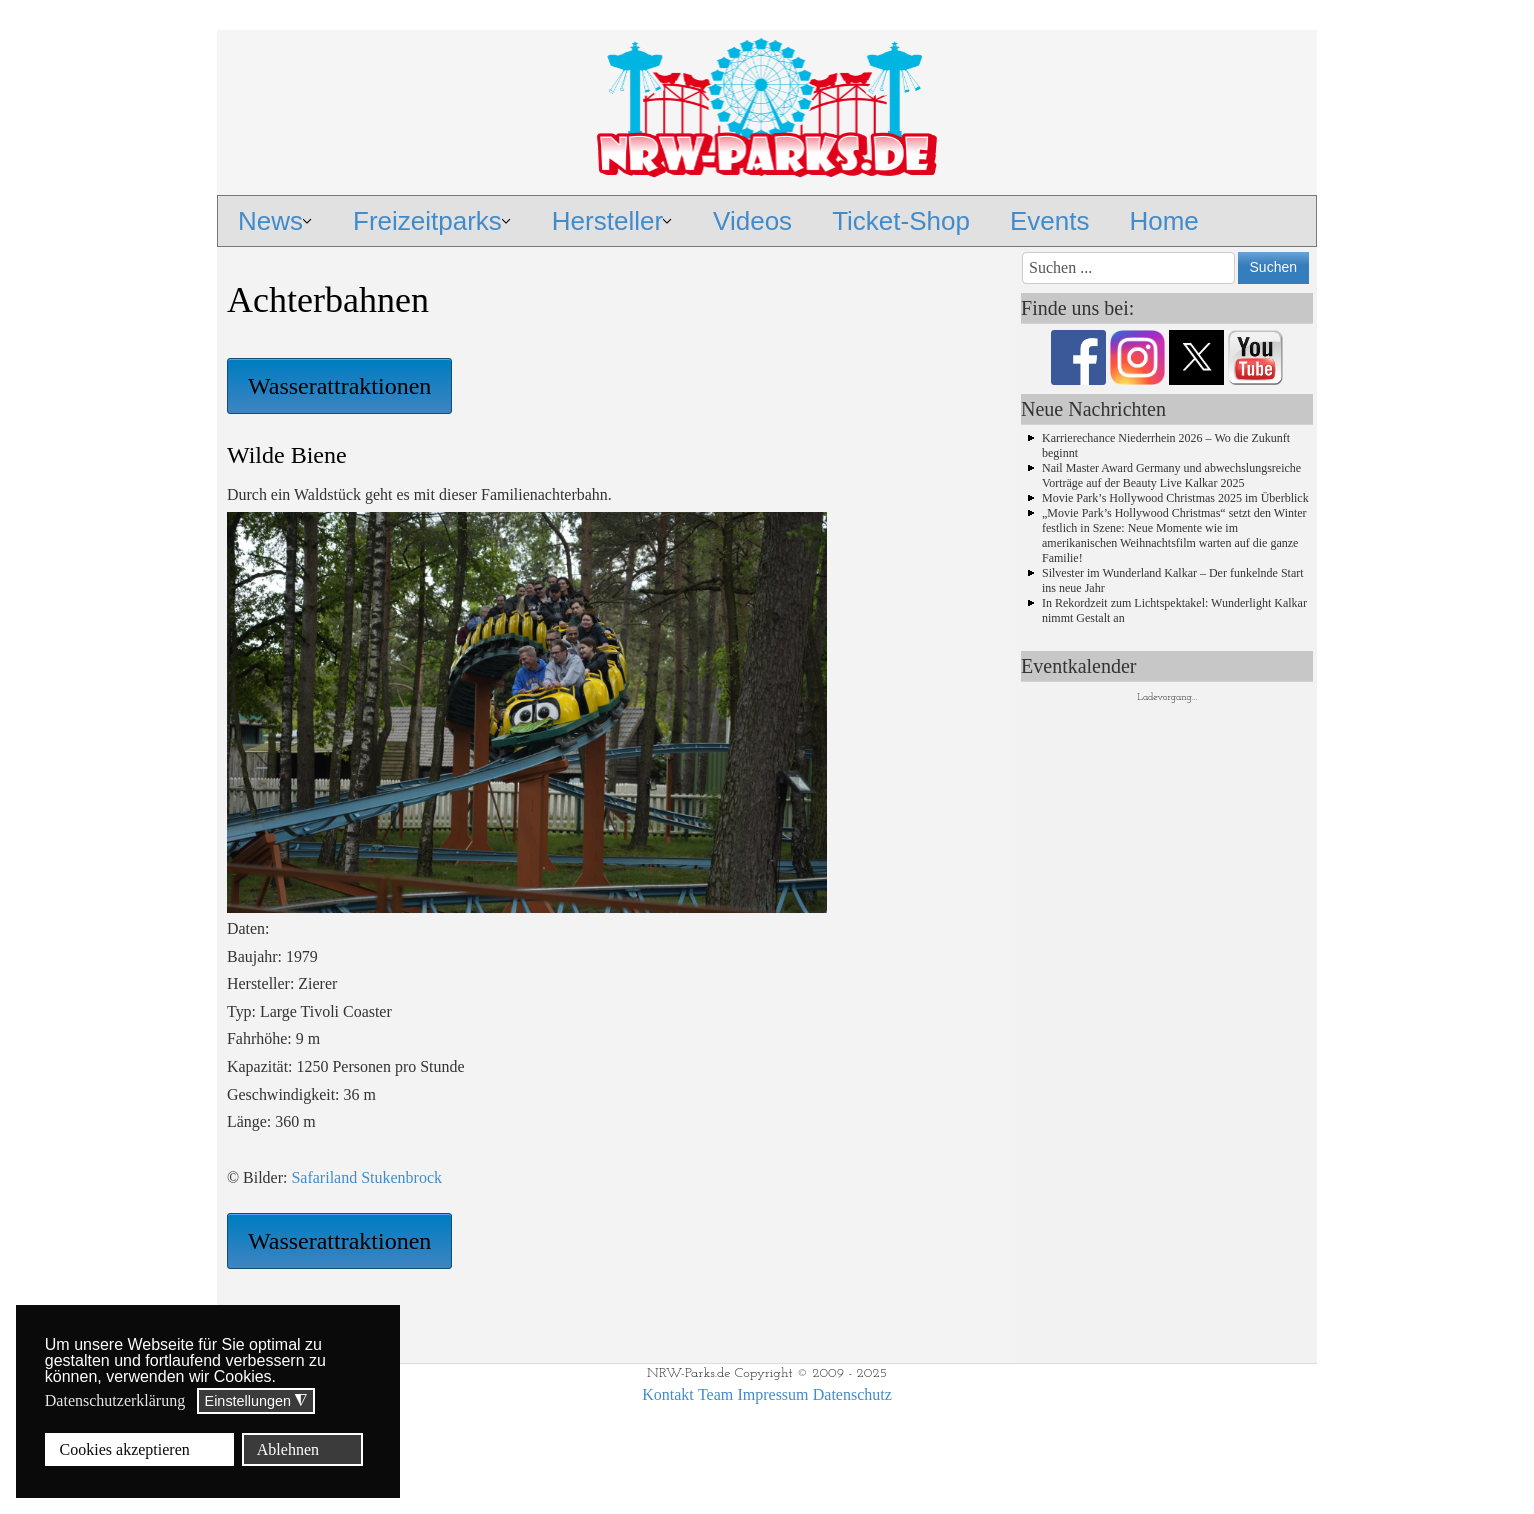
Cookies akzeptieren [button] (125, 1449)
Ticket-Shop (901, 221)
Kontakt (668, 1394)
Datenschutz (852, 1394)
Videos (752, 221)
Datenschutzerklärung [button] (115, 1400)
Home (1163, 221)
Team (715, 1394)
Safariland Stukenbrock (364, 1177)
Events (1050, 221)
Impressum (772, 1394)
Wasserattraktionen (339, 386)
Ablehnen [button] (288, 1449)
